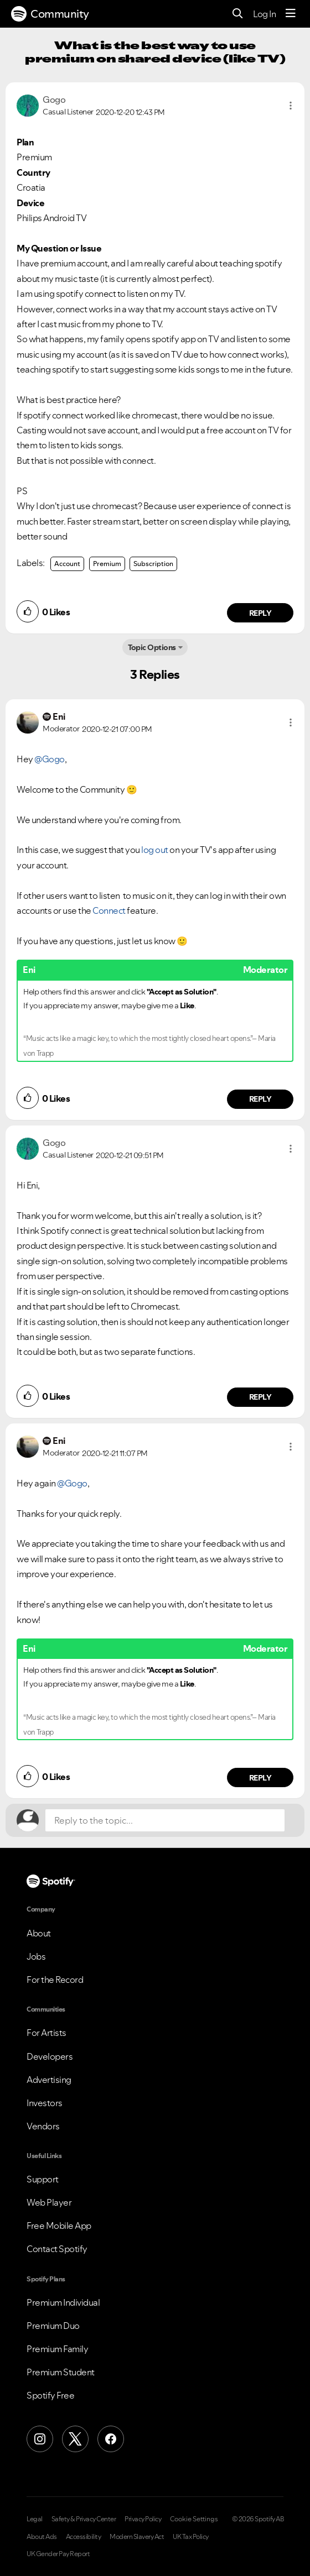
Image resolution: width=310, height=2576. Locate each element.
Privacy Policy (143, 2519)
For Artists (46, 2033)
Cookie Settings (194, 2519)
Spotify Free (50, 2395)
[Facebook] (110, 2439)
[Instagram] (40, 2439)
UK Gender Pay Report (58, 2553)
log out (154, 850)
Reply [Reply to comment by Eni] (260, 1098)
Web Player (49, 2202)
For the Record (55, 1979)
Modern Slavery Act (137, 2536)
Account (67, 563)
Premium (107, 563)
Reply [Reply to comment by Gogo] (260, 613)
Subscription (153, 563)
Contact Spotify (57, 2249)
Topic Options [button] (152, 647)
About (39, 1933)
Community (50, 14)
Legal (35, 2519)
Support (43, 2179)
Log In (264, 14)
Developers (50, 2056)
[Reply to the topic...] (165, 1820)
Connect (109, 910)
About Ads (42, 2536)
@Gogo (49, 759)
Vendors (43, 2126)
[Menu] (290, 13)
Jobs (36, 1956)
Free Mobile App (59, 2225)
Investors (45, 2103)
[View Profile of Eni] (59, 716)
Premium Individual (63, 2302)
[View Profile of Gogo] (54, 99)
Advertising (49, 2080)
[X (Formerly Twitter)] (75, 2439)
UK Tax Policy (191, 2536)
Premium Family (57, 2349)
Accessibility (83, 2536)
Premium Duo (53, 2326)
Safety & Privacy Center (83, 2519)
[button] (290, 105)
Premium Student (61, 2372)
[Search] (237, 14)
